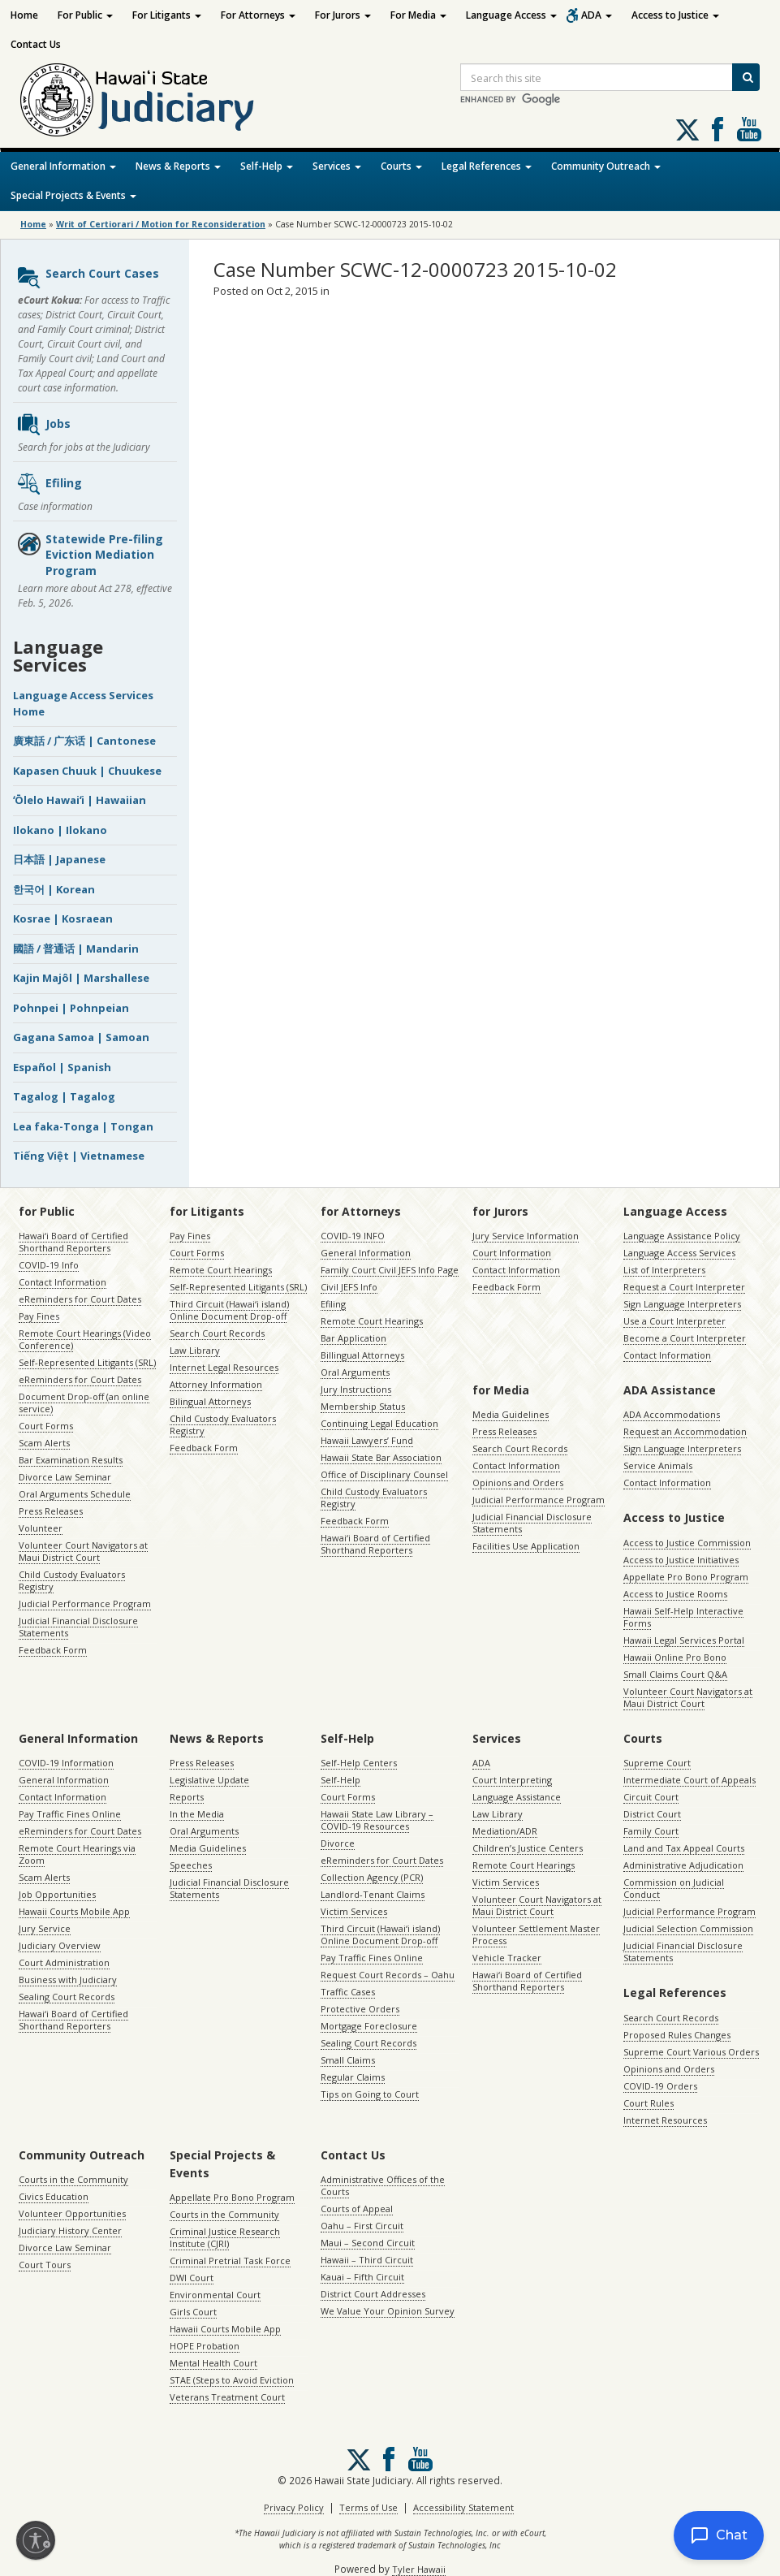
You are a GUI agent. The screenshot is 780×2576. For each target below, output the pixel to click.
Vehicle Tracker (506, 1957)
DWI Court (191, 2277)
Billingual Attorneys (362, 1355)
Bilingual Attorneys (210, 1401)
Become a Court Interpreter (684, 1338)
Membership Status (363, 1406)
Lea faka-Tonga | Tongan (83, 1126)
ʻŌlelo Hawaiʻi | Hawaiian (79, 800)
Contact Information (62, 1282)
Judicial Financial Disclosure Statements (78, 1626)
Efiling (49, 484)
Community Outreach (606, 166)
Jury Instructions (356, 1389)
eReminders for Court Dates (80, 1299)
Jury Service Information (525, 1236)
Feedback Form (53, 1650)
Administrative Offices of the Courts (383, 2185)
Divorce (338, 1843)
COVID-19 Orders (660, 2086)
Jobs (43, 425)
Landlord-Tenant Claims (372, 1894)
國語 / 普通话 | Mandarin (76, 948)
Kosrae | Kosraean (63, 918)
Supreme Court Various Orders (691, 2052)
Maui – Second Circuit (368, 2243)
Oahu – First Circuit (362, 2225)
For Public (85, 15)
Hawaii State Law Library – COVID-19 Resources (377, 1820)
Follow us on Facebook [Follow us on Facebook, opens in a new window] (717, 129)
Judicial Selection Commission (688, 1928)
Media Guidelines (510, 1414)
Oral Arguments (355, 1372)
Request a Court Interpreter (684, 1287)
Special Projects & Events (73, 195)
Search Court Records (217, 1333)
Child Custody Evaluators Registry (72, 1580)
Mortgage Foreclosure (369, 2026)
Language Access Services (679, 1253)
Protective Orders (360, 2009)
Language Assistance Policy (681, 1236)
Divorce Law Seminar (65, 1477)
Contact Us (36, 44)
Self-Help (266, 166)
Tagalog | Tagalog (64, 1096)
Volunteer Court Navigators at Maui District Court (83, 1551)
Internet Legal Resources (224, 1367)
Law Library (195, 1350)
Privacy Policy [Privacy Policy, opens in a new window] (294, 2507)
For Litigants (166, 15)
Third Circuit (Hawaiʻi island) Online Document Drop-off (229, 1310)
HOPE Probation (204, 2346)
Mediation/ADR (504, 1831)
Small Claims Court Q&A (675, 1674)
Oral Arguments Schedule (75, 1494)
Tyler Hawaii (419, 2569)
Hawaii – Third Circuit (367, 2260)
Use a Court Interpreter (674, 1321)
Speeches (191, 1865)
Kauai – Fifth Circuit (362, 2277)
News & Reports (178, 166)
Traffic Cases (348, 1992)
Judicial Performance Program (85, 1603)
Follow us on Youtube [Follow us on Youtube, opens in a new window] (749, 129)
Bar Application (353, 1338)
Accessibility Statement (463, 2507)
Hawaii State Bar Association (381, 1457)
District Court (652, 1814)
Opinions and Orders (517, 1482)
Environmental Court (215, 2295)
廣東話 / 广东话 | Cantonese (84, 740)
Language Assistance (516, 1797)
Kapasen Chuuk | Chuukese (87, 770)
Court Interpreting (512, 1780)
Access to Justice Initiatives (681, 1560)
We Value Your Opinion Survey (388, 2311)
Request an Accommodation (685, 1431)
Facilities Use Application (526, 1546)
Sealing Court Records (66, 1996)
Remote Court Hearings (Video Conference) (85, 1339)
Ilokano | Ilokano (60, 830)
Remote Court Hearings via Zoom (77, 1854)
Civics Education (53, 2196)
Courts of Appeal (357, 2208)
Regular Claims (353, 2077)
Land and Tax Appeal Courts (683, 1848)
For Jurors (343, 15)
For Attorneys (258, 15)
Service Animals (657, 1465)
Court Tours (45, 2264)
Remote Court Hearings (221, 1270)
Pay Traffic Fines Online (70, 1814)
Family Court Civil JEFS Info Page (390, 1270)
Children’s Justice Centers (527, 1848)
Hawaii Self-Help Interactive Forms (683, 1617)
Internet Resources (665, 2120)
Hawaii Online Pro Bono (674, 1657)
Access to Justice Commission (687, 1543)
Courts (401, 166)
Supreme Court (657, 1763)
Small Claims (348, 2060)
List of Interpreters (664, 1270)
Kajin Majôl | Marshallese (81, 977)
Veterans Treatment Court (227, 2397)
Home (24, 15)
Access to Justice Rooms (675, 1594)
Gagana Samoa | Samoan (81, 1037)
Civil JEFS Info (349, 1287)
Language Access (511, 15)
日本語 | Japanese (59, 859)
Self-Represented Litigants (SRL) (87, 1362)
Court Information (511, 1253)
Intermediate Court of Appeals (689, 1780)
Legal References (487, 166)
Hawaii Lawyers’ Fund (367, 1440)
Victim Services (354, 1911)
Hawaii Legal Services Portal (683, 1640)
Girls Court (193, 2312)
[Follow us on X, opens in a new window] (687, 130)
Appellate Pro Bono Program (685, 1577)
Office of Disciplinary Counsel (384, 1474)
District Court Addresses (373, 2294)
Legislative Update (209, 1780)
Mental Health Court (213, 2363)
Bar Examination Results (71, 1460)
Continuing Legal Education (379, 1423)
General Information (63, 166)
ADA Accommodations (671, 1414)
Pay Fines (39, 1316)
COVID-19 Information (66, 1763)
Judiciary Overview (60, 1945)
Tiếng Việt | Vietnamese (78, 1155)
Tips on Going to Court (370, 2094)
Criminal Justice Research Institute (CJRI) (225, 2237)
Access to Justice (675, 15)
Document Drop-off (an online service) (84, 1402)
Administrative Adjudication (683, 1865)
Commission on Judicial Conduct (673, 1888)
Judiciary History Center (70, 2230)
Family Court (651, 1831)
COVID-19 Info (49, 1265)
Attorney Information (216, 1384)
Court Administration (64, 1962)
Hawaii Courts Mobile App (74, 1911)
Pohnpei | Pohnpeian (71, 1008)
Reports (187, 1797)
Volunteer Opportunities (72, 2213)
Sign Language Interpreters (682, 1304)
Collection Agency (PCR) (372, 1877)
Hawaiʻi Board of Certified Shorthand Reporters (73, 1242)
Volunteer (40, 1528)
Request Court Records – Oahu (388, 1975)
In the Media (197, 1814)
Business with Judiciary (68, 1979)
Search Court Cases (87, 278)
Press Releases (51, 1511)
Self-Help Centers (359, 1763)
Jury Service (45, 1928)
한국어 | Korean (54, 889)
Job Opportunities (57, 1894)
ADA (596, 15)
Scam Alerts (44, 1443)
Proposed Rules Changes (676, 2035)
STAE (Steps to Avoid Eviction (232, 2380)
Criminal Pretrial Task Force (230, 2260)
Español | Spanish (62, 1067)
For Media (418, 15)
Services (336, 166)
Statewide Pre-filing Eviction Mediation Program (89, 554)
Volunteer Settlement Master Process (536, 1934)
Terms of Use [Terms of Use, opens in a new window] (368, 2507)
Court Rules (648, 2103)
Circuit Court (651, 1797)
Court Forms (46, 1426)
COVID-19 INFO (353, 1236)
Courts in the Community (73, 2179)
